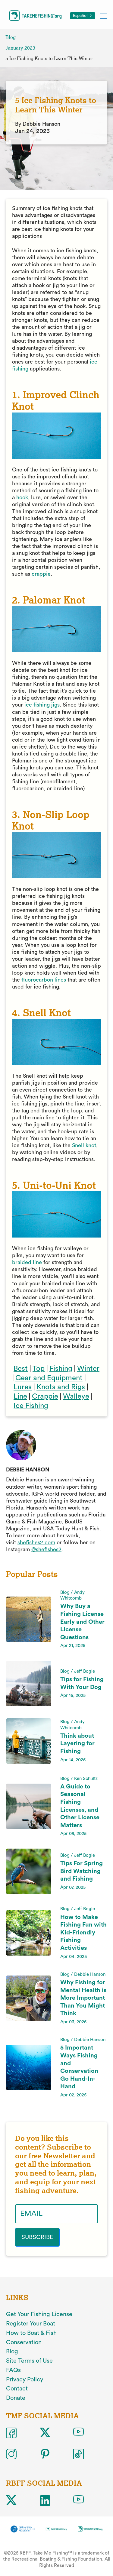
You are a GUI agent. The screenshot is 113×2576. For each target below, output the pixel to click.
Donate (15, 2398)
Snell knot (84, 1145)
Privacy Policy (24, 2380)
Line (20, 1396)
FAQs (13, 2370)
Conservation (24, 2342)
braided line (27, 1262)
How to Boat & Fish (31, 2333)
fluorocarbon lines (43, 979)
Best (21, 1368)
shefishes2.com (36, 1542)
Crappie (45, 1396)
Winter (88, 1368)
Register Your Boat (30, 2324)
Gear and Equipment (49, 1378)
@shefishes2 (46, 1549)
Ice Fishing (31, 1405)
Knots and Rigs (60, 1387)
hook (22, 497)
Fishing (60, 1368)
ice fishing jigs (42, 704)
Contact (17, 2389)
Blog (10, 37)
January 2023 (20, 48)
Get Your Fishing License (39, 2314)
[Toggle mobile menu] (103, 15)
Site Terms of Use (29, 2361)
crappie (41, 574)
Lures (23, 1387)
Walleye (76, 1396)
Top (39, 1368)
